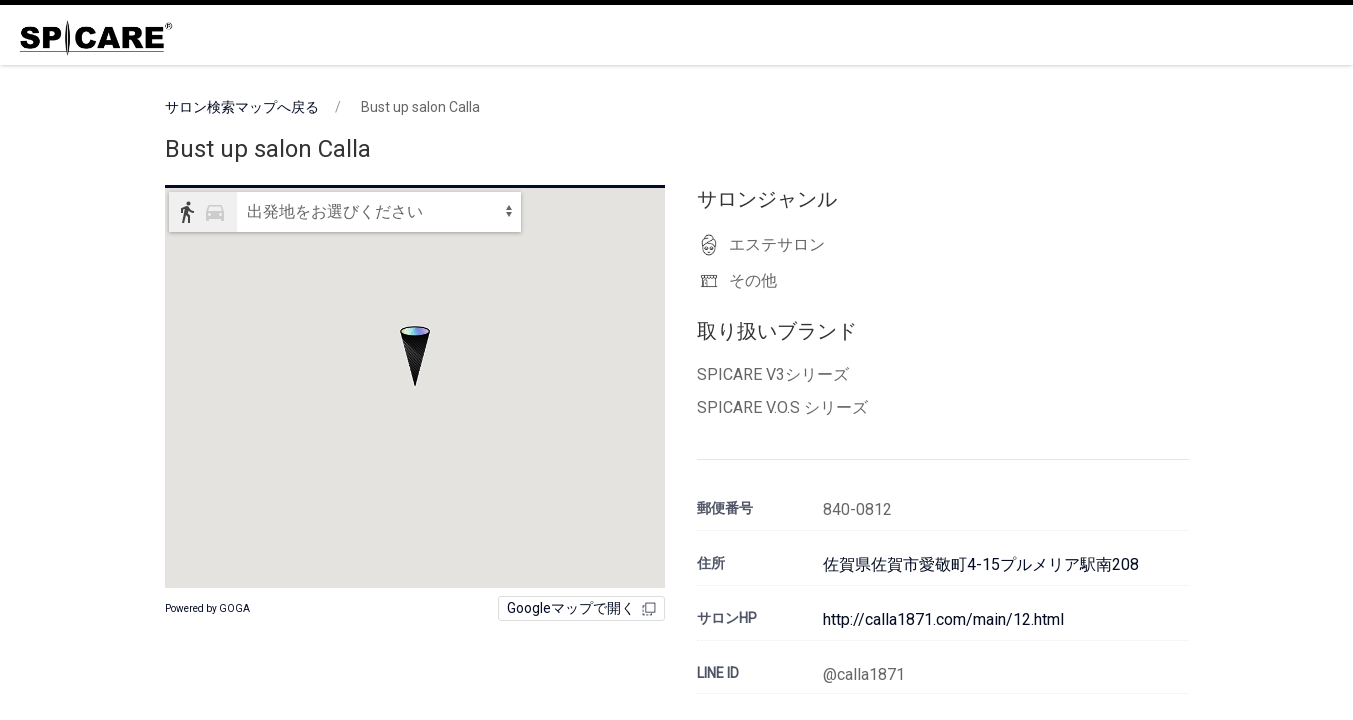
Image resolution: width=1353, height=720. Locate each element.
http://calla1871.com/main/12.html (943, 619)
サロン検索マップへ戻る (242, 107)
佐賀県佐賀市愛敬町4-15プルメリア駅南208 (981, 564)
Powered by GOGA (207, 608)
